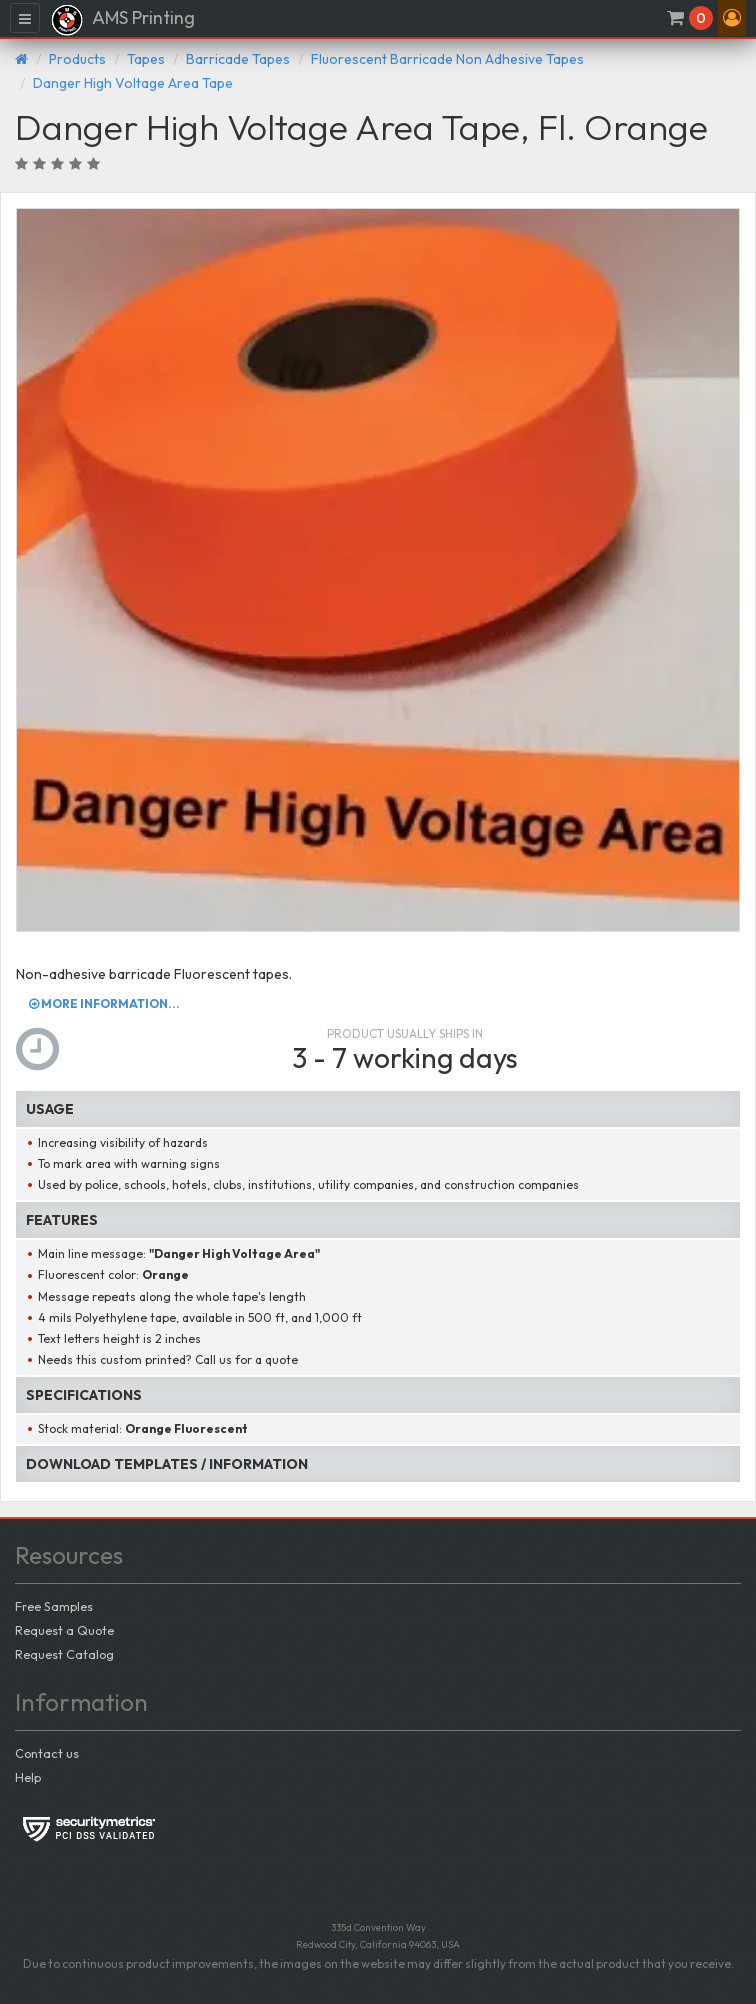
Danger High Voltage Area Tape (133, 83)
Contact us (47, 1753)
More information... (104, 1003)
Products (77, 59)
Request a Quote (64, 1630)
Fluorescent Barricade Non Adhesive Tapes (447, 59)
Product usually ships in (405, 1033)
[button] (732, 18)
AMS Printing (122, 20)
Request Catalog (64, 1654)
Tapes (146, 59)
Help (28, 1777)
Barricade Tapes (238, 59)
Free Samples (54, 1606)
